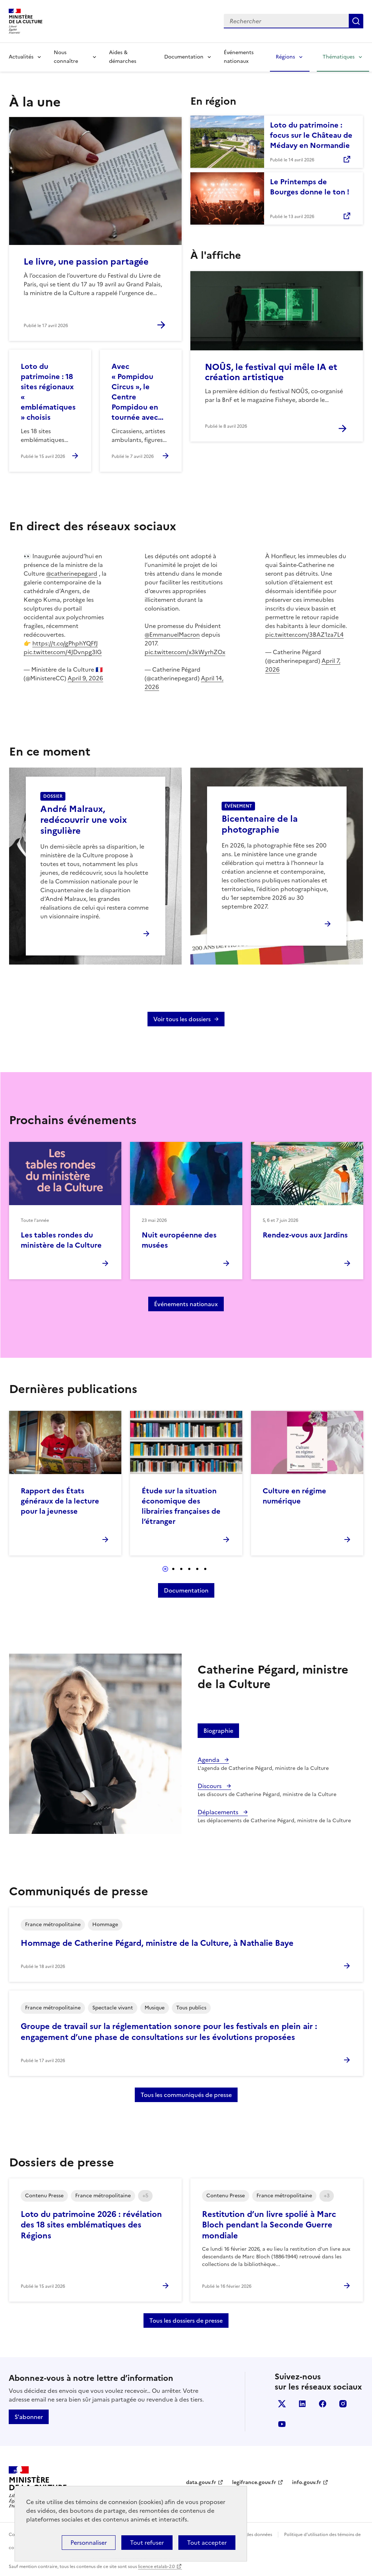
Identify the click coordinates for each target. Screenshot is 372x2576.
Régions (285, 57)
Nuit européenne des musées (179, 1240)
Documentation (183, 57)
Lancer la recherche (356, 21)
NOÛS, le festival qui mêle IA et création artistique (271, 372)
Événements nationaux (239, 57)
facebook (322, 2403)
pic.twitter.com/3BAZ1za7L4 (304, 634)
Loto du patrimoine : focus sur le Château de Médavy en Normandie (311, 135)
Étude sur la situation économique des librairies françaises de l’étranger (181, 1506)
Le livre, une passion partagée (86, 261)
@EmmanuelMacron (172, 634)
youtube (282, 2424)
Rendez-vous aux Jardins (305, 1234)
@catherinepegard (71, 573)
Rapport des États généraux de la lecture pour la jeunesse (60, 1501)
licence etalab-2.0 (156, 2566)
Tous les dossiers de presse (186, 2320)
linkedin (302, 2403)
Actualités (21, 57)
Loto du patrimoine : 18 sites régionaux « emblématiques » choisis (48, 392)
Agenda (209, 1759)
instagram (343, 2403)
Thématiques (339, 57)
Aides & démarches (122, 57)
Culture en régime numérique (294, 1495)
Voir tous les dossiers (182, 1019)
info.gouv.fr (306, 2482)
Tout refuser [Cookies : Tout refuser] (147, 2542)
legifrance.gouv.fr (254, 2482)
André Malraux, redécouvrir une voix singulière (83, 819)
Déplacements (219, 1812)
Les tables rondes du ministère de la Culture (61, 1240)
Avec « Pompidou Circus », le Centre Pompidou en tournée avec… (137, 392)
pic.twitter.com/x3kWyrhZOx (185, 652)
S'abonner (29, 2416)
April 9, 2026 (85, 678)
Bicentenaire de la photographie (260, 824)
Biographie (218, 1730)
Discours (210, 1786)
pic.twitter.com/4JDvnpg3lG (63, 652)
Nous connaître (66, 57)
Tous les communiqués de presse (186, 2094)
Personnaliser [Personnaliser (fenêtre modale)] (88, 2542)
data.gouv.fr (201, 2482)
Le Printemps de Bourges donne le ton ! (309, 186)
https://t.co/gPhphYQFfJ (65, 643)
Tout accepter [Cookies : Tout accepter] (207, 2542)
